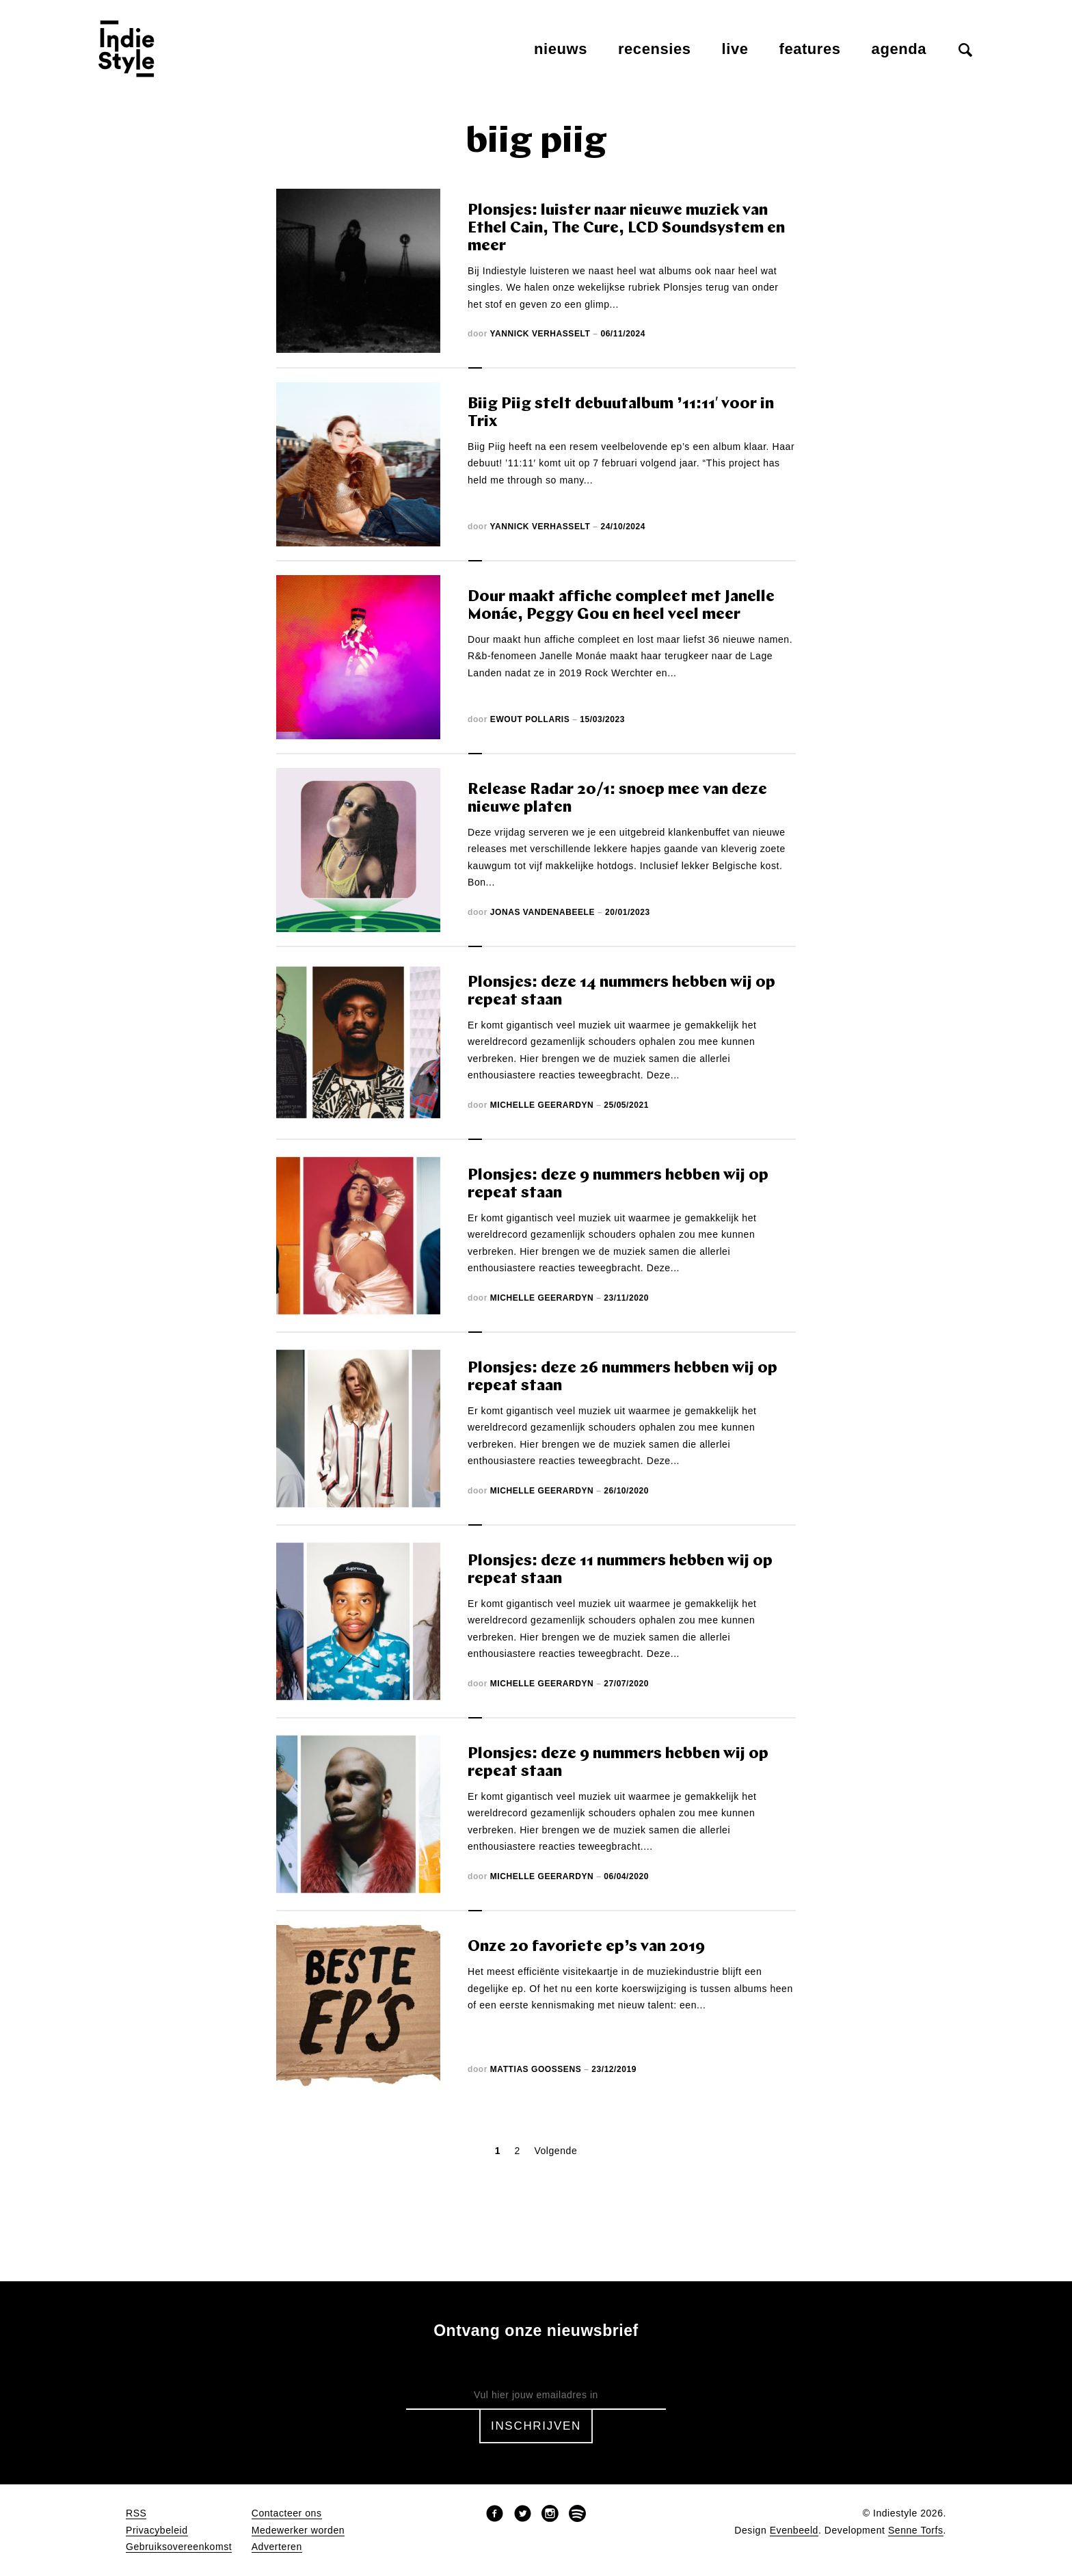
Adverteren (277, 2547)
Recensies (654, 48)
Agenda (899, 48)
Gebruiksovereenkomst (179, 2547)
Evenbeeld (794, 2530)
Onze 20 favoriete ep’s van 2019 (586, 1947)
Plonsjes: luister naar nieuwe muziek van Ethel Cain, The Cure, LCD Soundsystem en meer (626, 228)
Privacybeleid (157, 2530)
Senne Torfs (915, 2530)
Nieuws (560, 48)
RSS (136, 2513)
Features (810, 48)
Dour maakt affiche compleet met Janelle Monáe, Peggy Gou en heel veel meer (621, 606)
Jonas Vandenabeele (542, 912)
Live (735, 48)
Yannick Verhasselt (540, 333)
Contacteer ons (287, 2513)
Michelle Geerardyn (541, 1105)
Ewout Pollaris (530, 719)
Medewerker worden (298, 2530)
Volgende (555, 2150)
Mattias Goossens (535, 2069)
